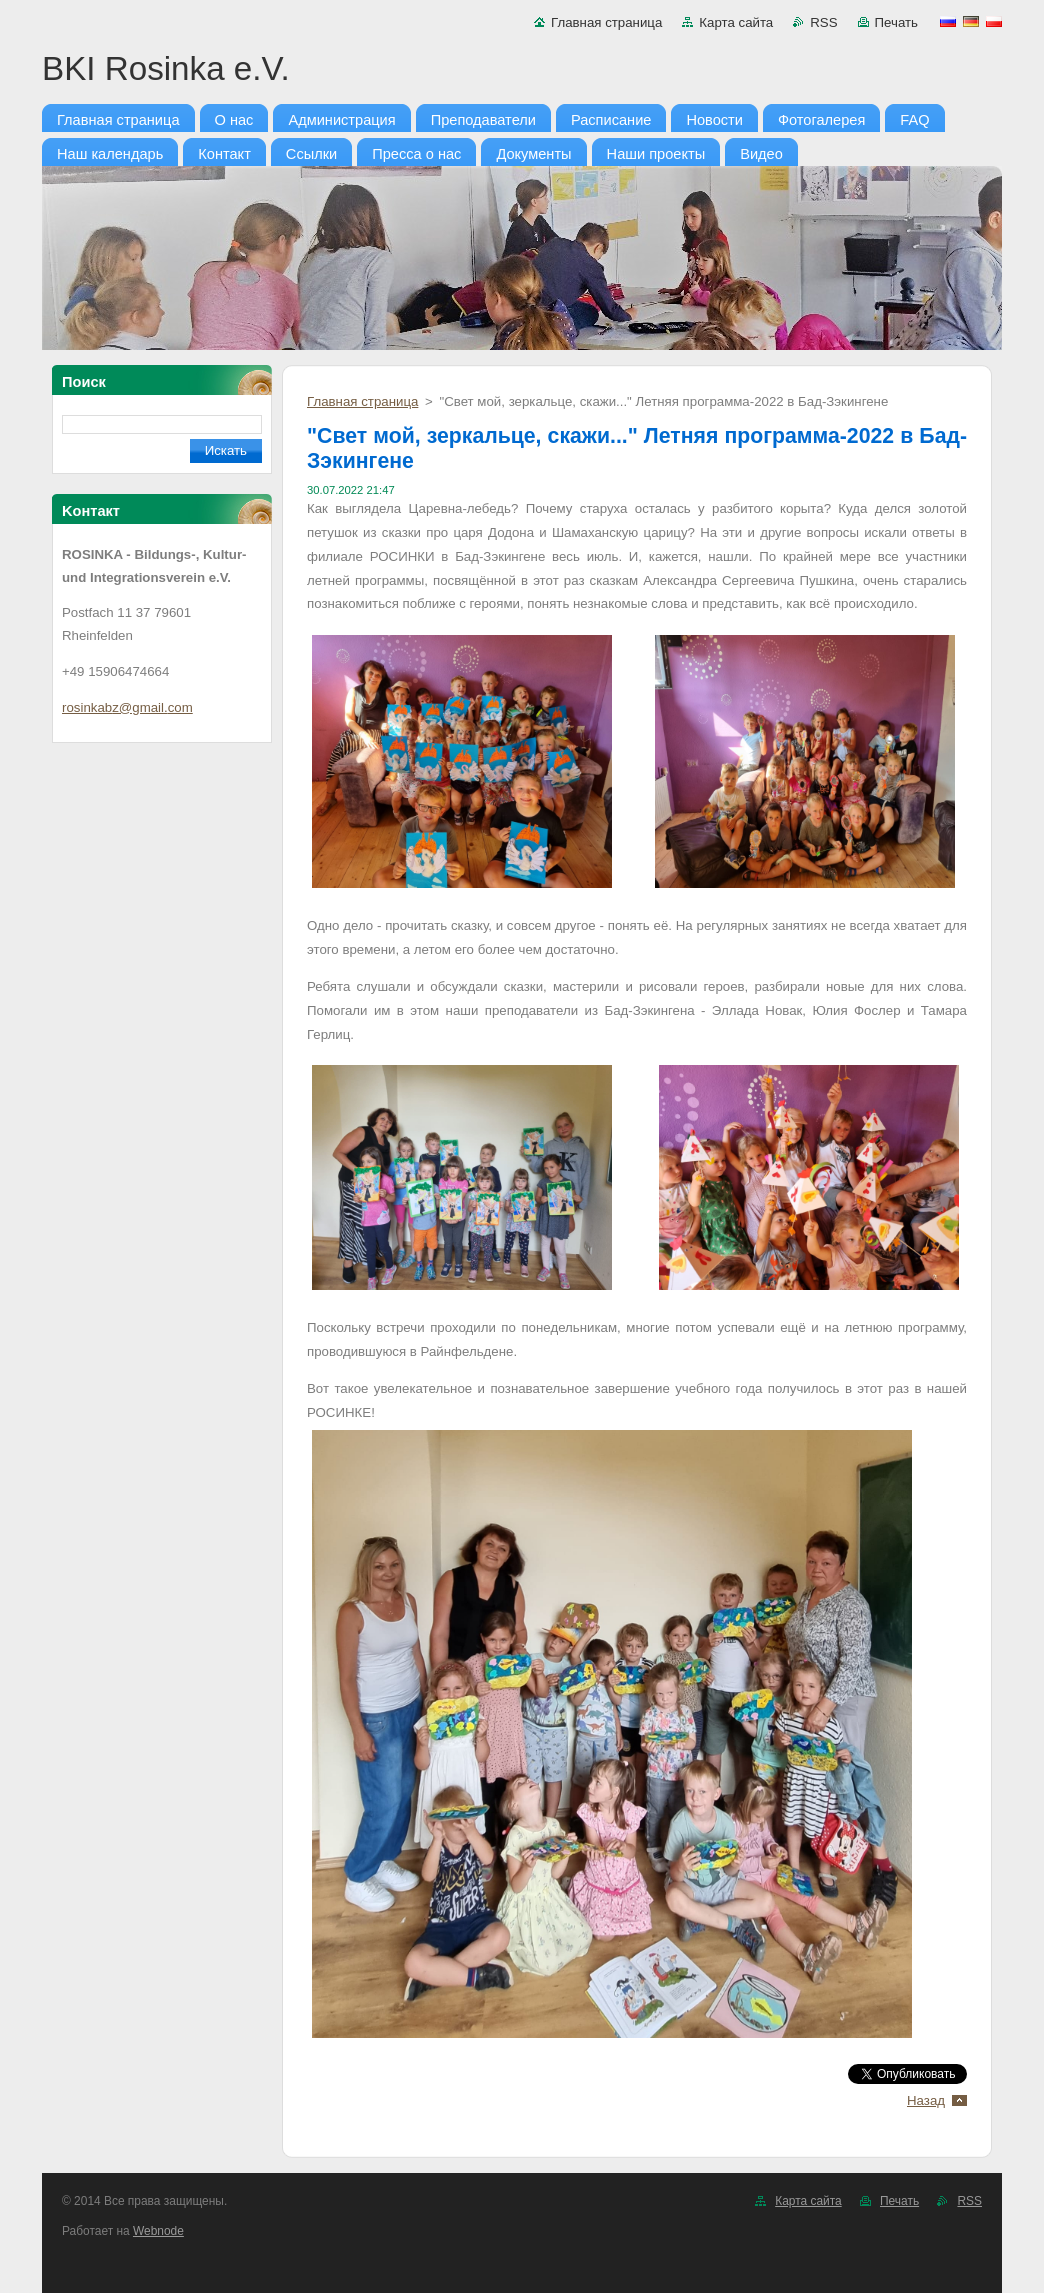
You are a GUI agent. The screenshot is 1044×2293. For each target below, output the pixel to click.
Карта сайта (736, 22)
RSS (823, 22)
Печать (896, 22)
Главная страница (606, 22)
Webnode (158, 2231)
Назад (926, 2100)
